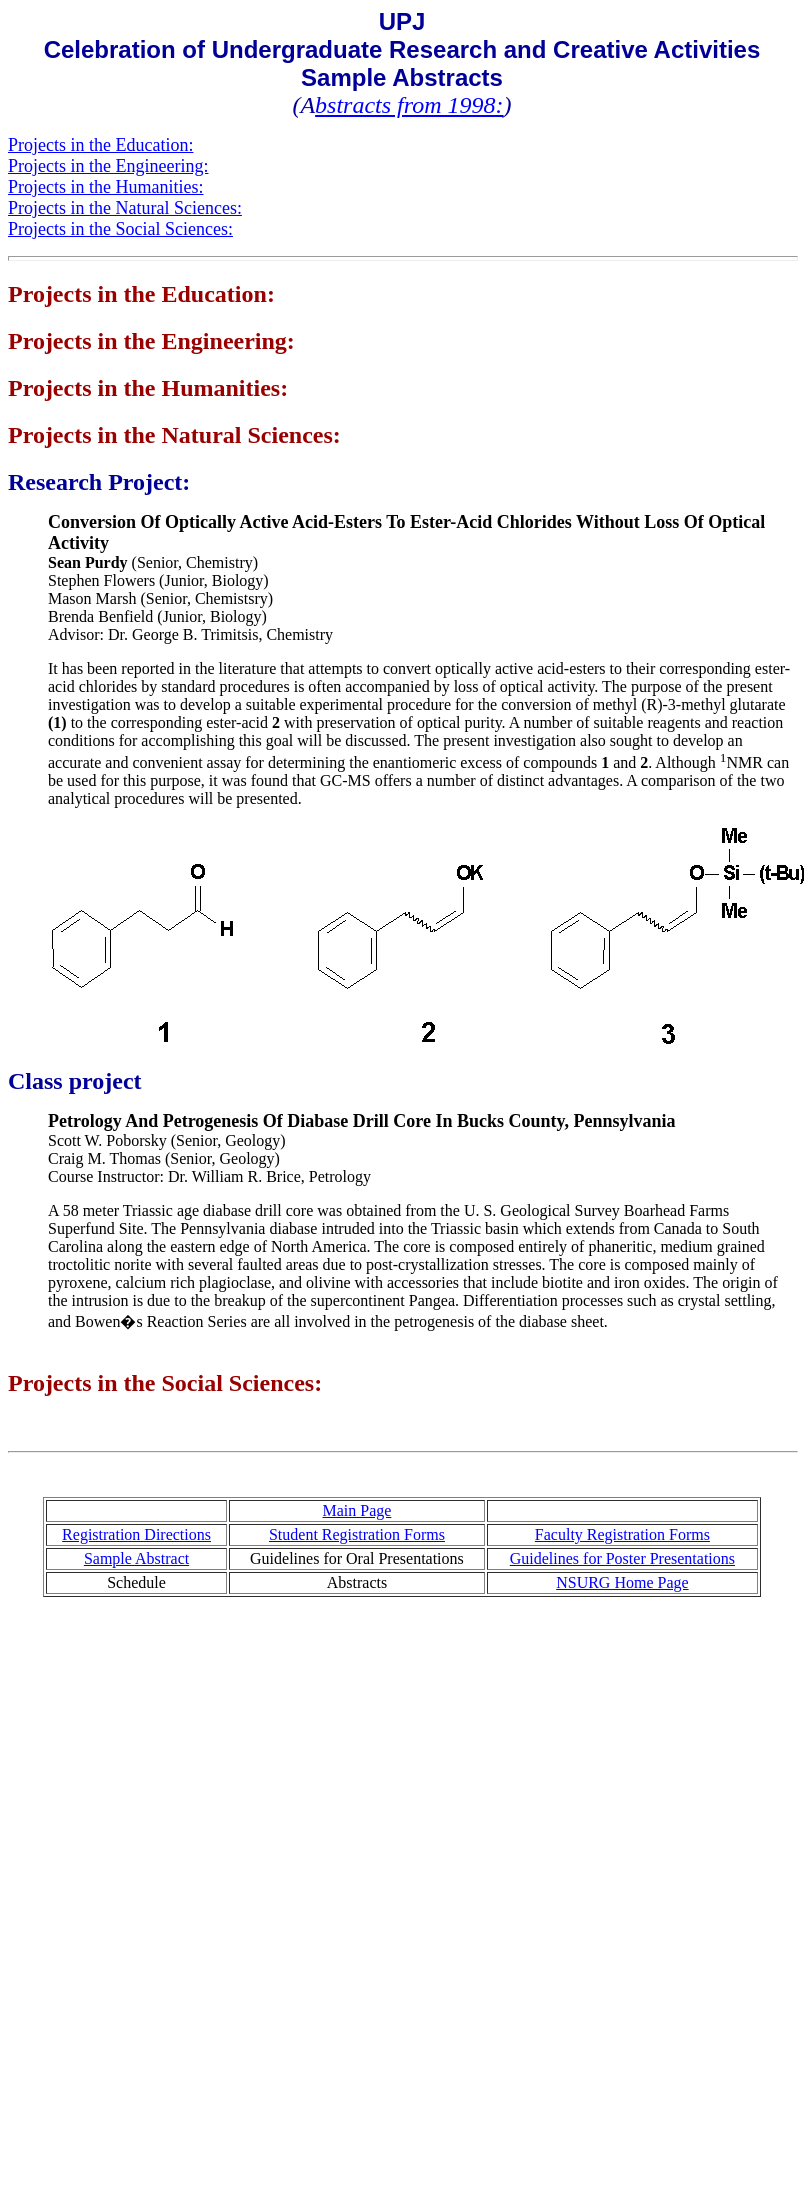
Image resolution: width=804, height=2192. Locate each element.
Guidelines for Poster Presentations (622, 1558)
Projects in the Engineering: (108, 166)
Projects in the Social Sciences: (120, 229)
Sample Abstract (136, 1558)
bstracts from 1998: (409, 105)
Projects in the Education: (100, 145)
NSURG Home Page (622, 1582)
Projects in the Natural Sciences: (125, 208)
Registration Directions (136, 1534)
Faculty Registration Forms (622, 1534)
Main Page (357, 1510)
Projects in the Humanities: (105, 187)
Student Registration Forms (357, 1534)
